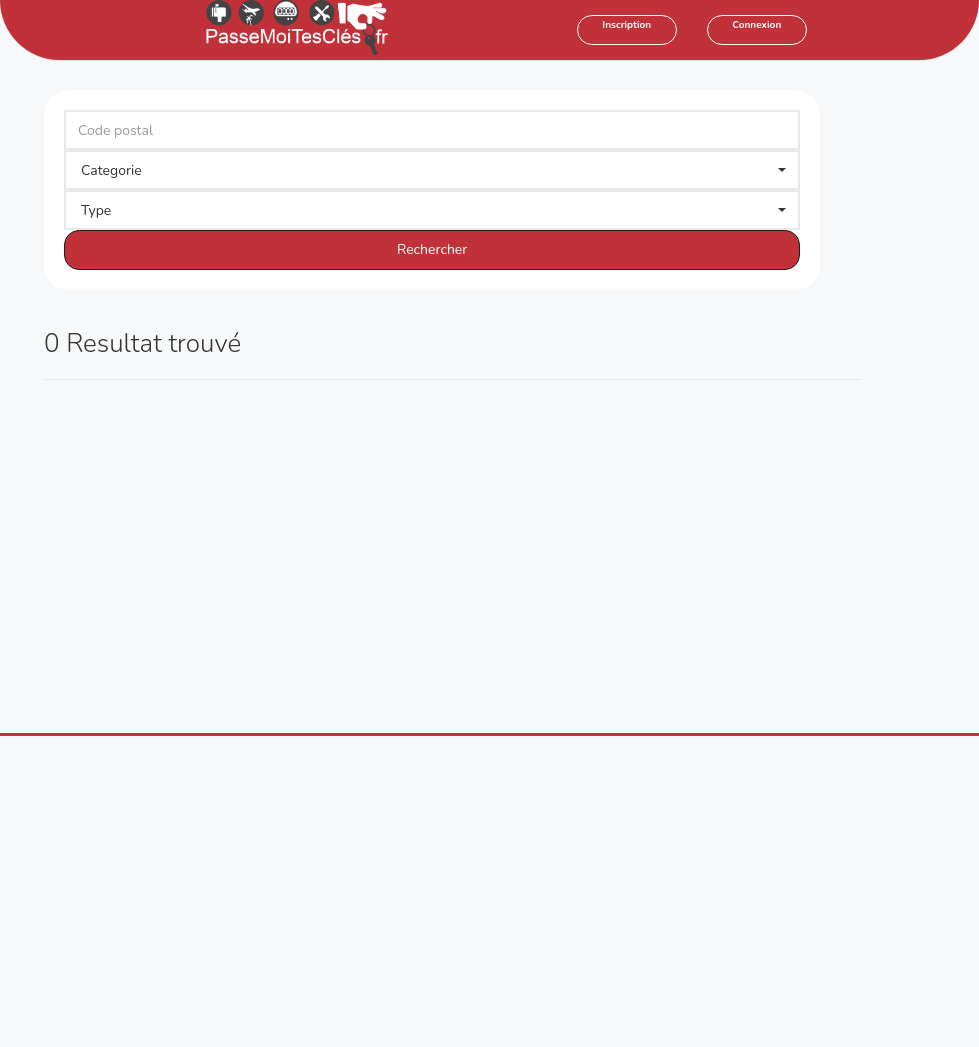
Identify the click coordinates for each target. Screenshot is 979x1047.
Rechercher (432, 249)
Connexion (756, 25)
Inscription (626, 25)
